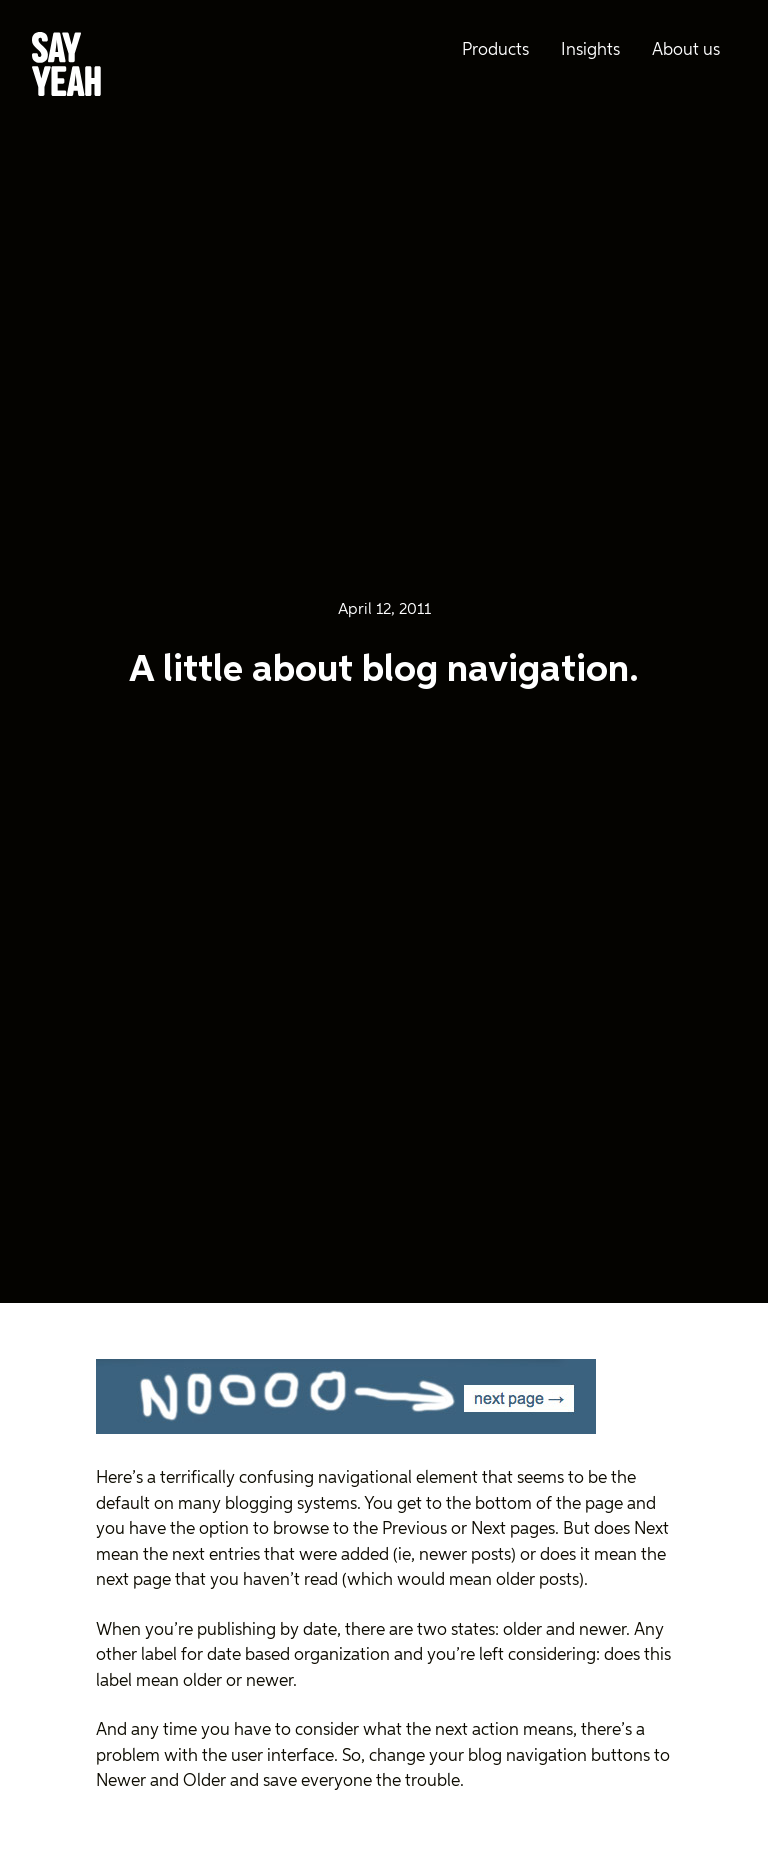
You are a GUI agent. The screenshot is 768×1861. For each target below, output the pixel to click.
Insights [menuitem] (590, 50)
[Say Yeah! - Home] (66, 68)
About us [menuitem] (686, 50)
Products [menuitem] (495, 50)
